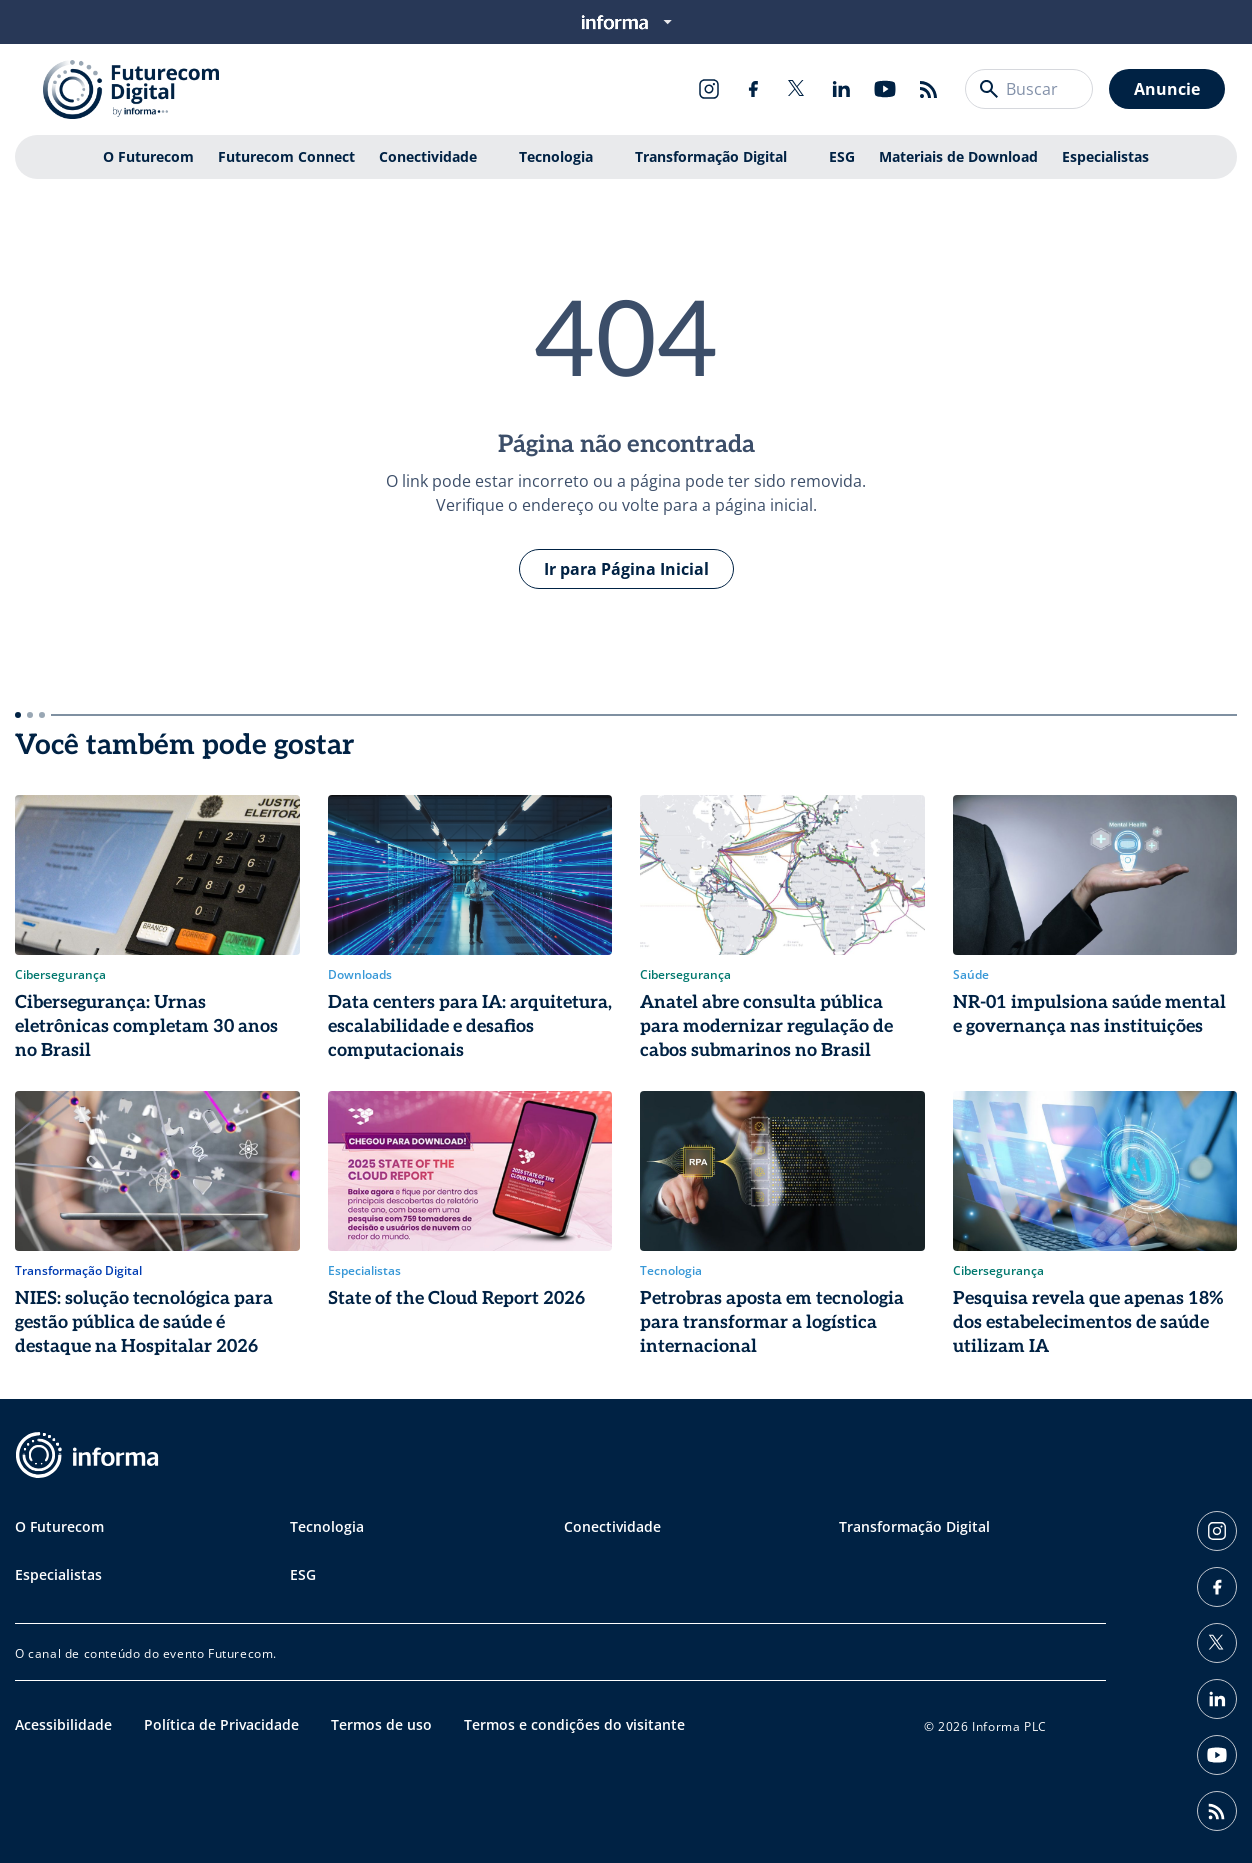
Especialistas (1105, 156)
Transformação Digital (711, 156)
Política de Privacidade (221, 1724)
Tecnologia (556, 156)
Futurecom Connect (286, 156)
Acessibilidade (63, 1724)
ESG (842, 156)
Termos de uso (381, 1724)
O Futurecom (148, 156)
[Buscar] (989, 89)
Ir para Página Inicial (626, 569)
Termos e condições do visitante (574, 1724)
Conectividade (428, 156)
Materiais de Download (958, 156)
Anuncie (1167, 89)
